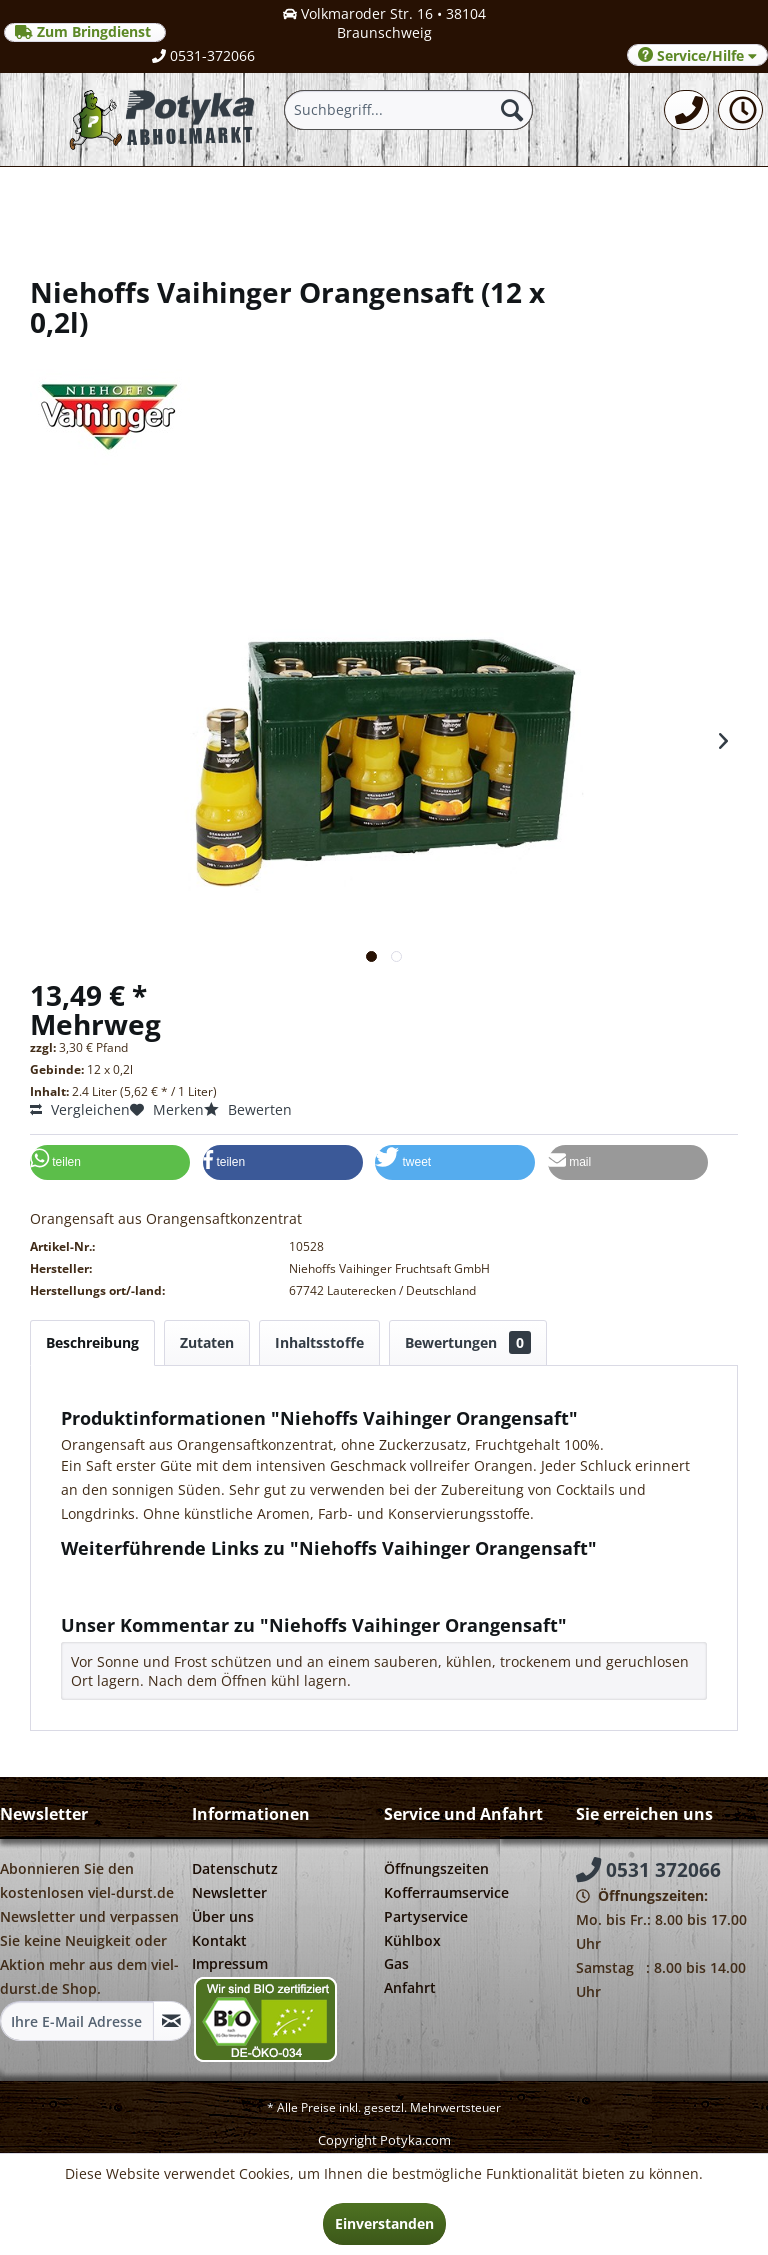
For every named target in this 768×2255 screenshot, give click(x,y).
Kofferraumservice (446, 1892)
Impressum (230, 1963)
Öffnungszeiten (436, 1868)
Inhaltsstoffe (319, 1342)
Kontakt (219, 1940)
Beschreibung (92, 1342)
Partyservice (426, 1916)
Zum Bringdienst (85, 32)
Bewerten (248, 1109)
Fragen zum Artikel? (136, 1574)
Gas (396, 1963)
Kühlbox (412, 1940)
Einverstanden (384, 2223)
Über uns (223, 1916)
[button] (110, 1162)
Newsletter (229, 1892)
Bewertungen (468, 1342)
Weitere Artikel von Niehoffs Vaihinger (197, 1593)
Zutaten (207, 1342)
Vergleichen (80, 1109)
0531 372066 (648, 1870)
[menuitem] (686, 110)
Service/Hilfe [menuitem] (697, 55)
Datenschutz (235, 1868)
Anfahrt (410, 1987)
